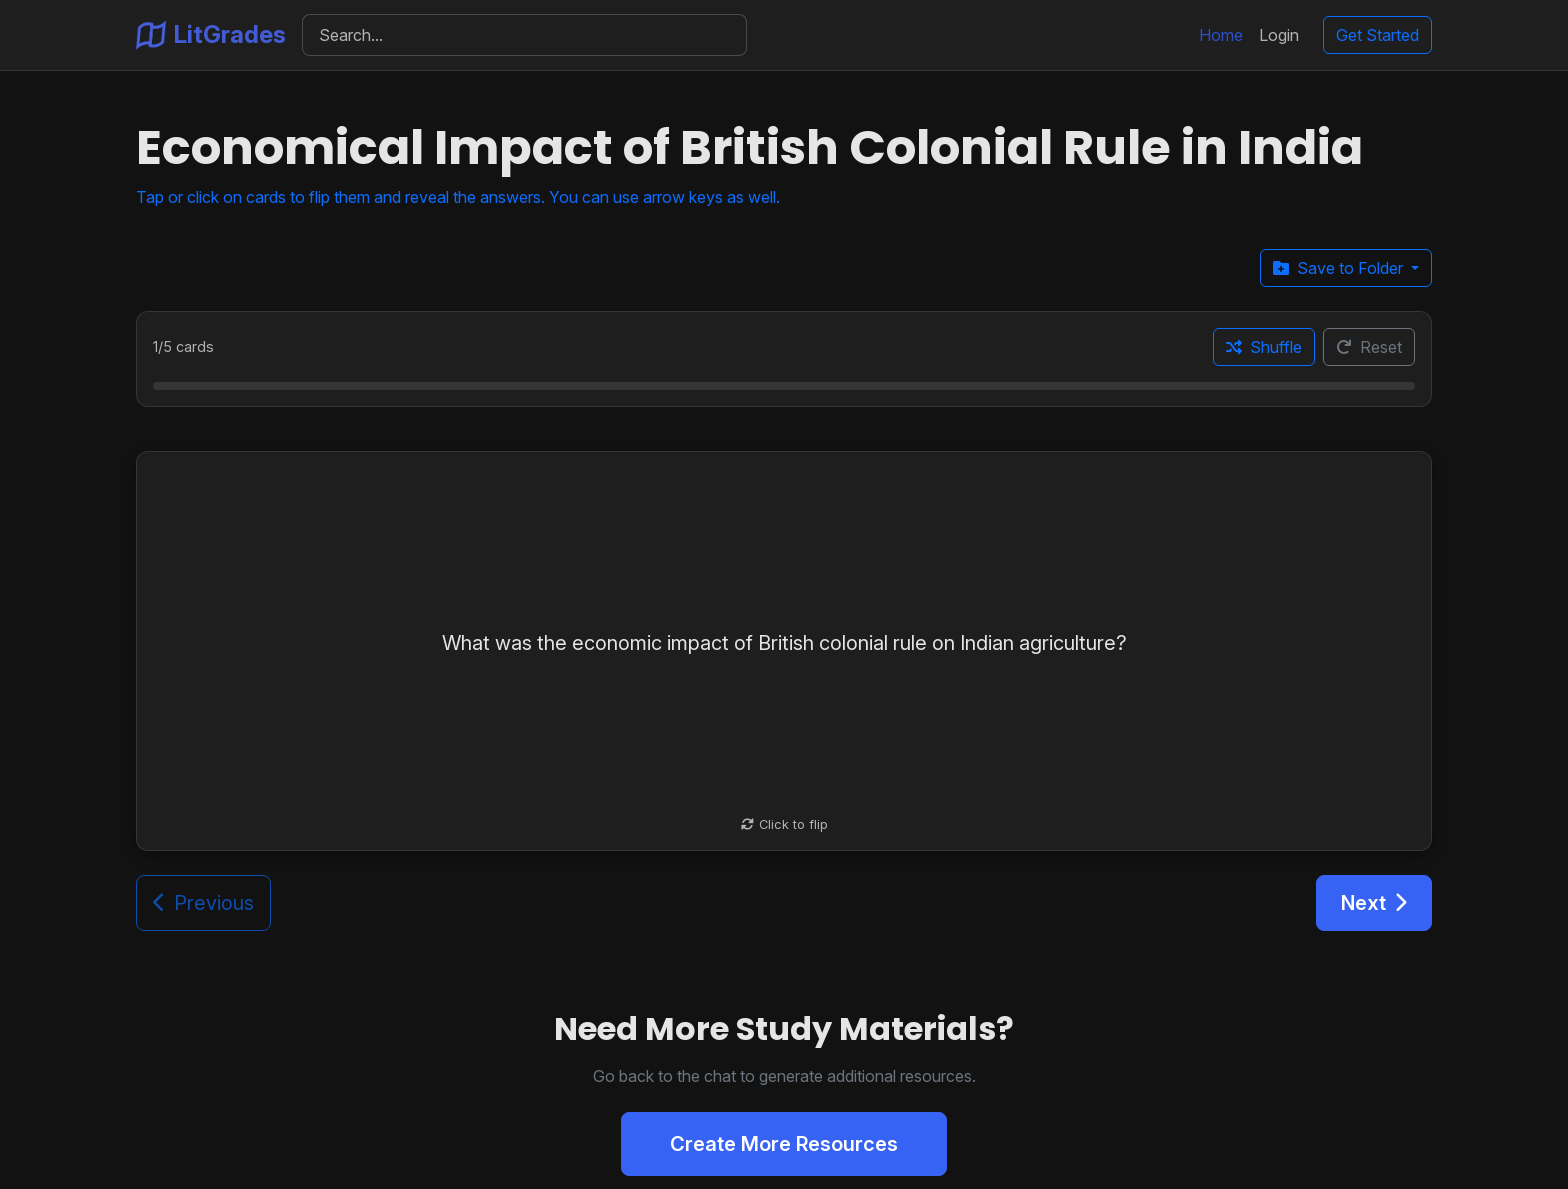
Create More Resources (784, 1144)
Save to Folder (1340, 268)
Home (1221, 35)
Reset (1369, 347)
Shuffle (1264, 347)
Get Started (1377, 35)
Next (1374, 903)
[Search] (524, 35)
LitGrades (211, 35)
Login (1279, 35)
